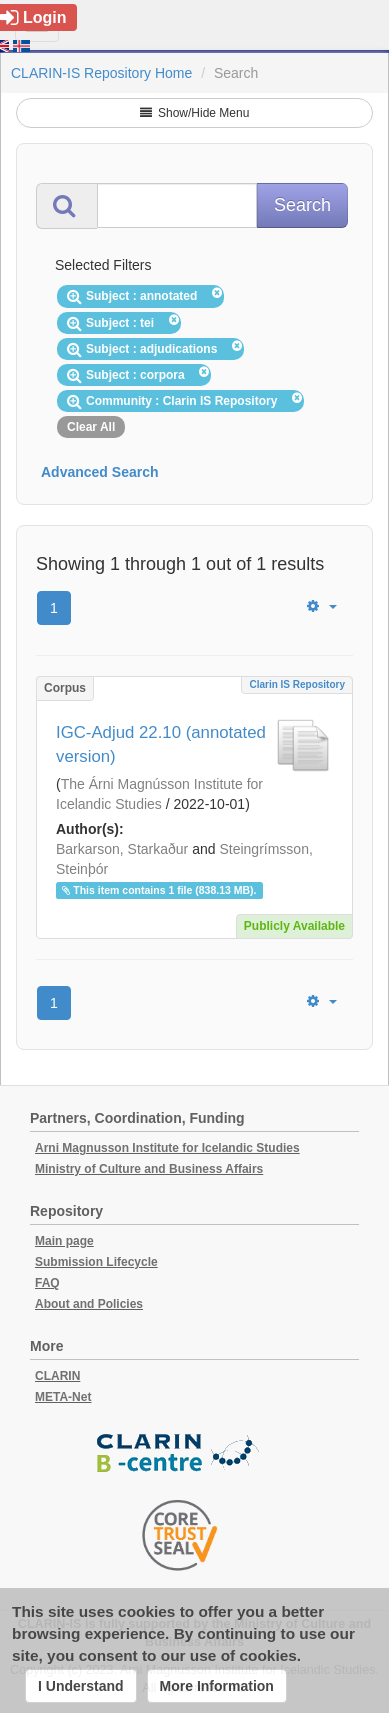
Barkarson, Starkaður (122, 849)
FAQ (47, 1283)
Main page (64, 1241)
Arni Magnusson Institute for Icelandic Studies (167, 1148)
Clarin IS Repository (297, 684)
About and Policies (89, 1304)
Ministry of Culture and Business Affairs (149, 1169)
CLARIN (57, 1376)
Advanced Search (100, 472)
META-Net (63, 1397)
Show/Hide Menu (195, 113)
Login (33, 17)
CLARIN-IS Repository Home (101, 73)
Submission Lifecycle (96, 1262)
